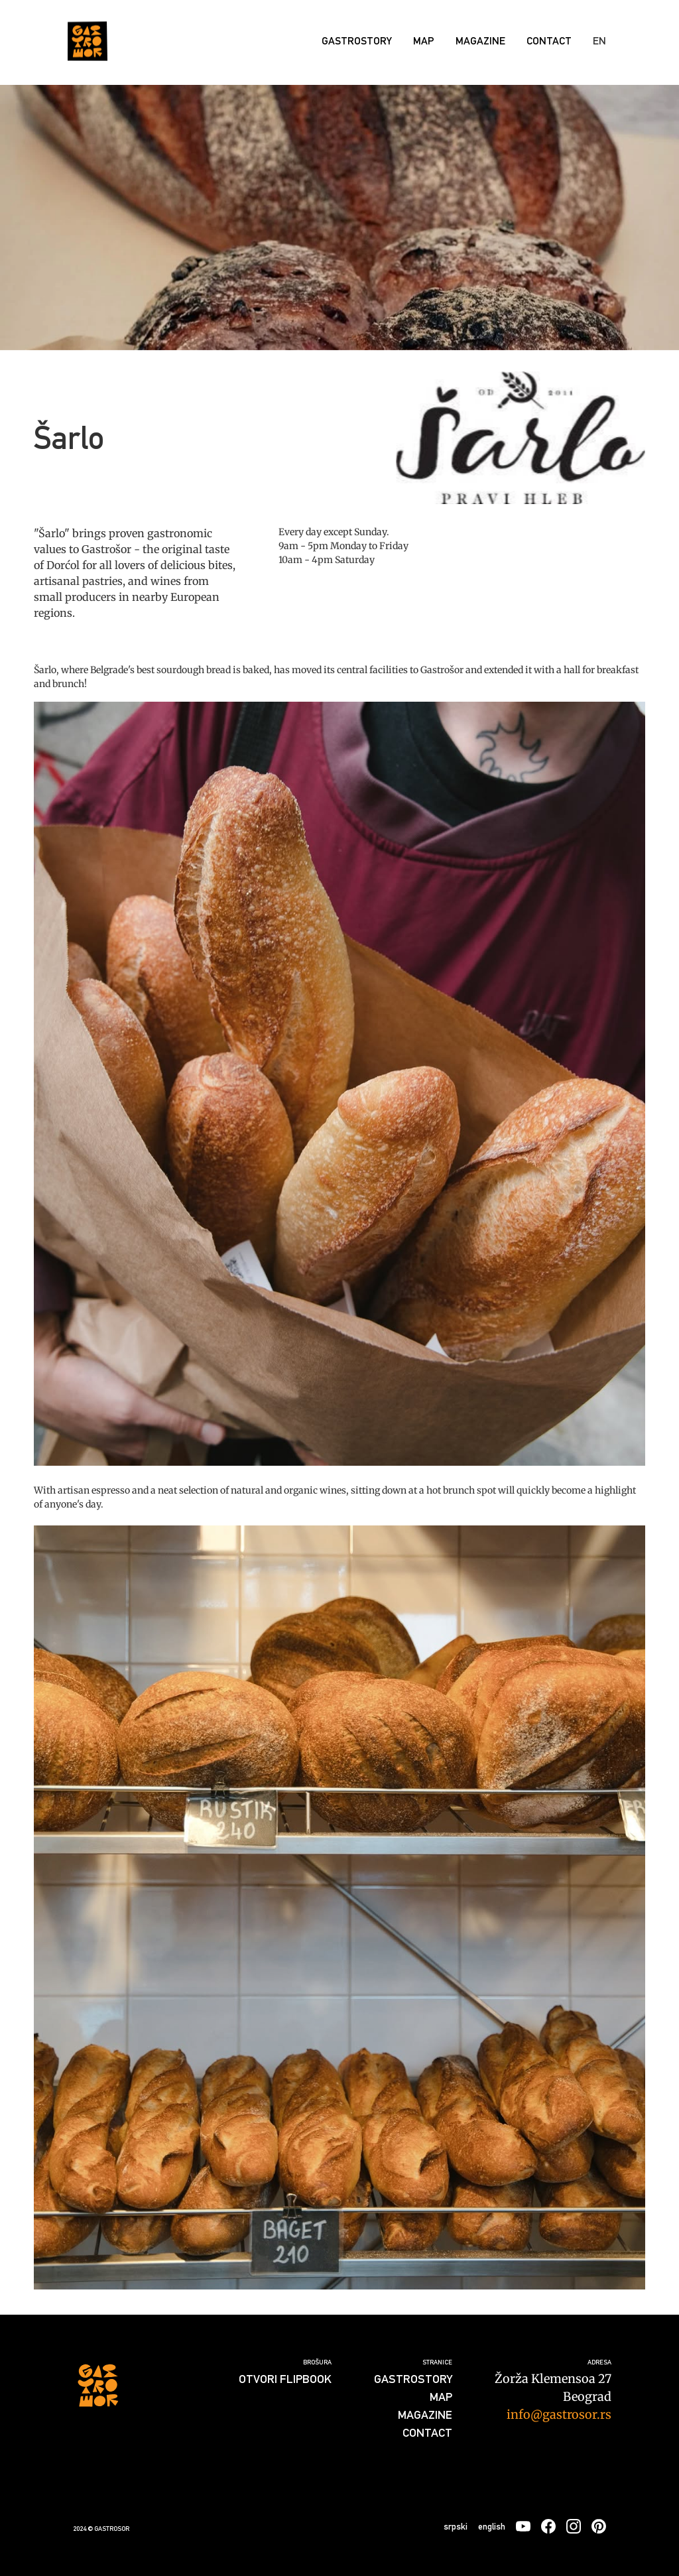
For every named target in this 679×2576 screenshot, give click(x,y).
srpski (455, 2526)
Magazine (480, 40)
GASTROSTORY (357, 40)
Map (423, 40)
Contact (549, 40)
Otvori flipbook (285, 2379)
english (491, 2526)
